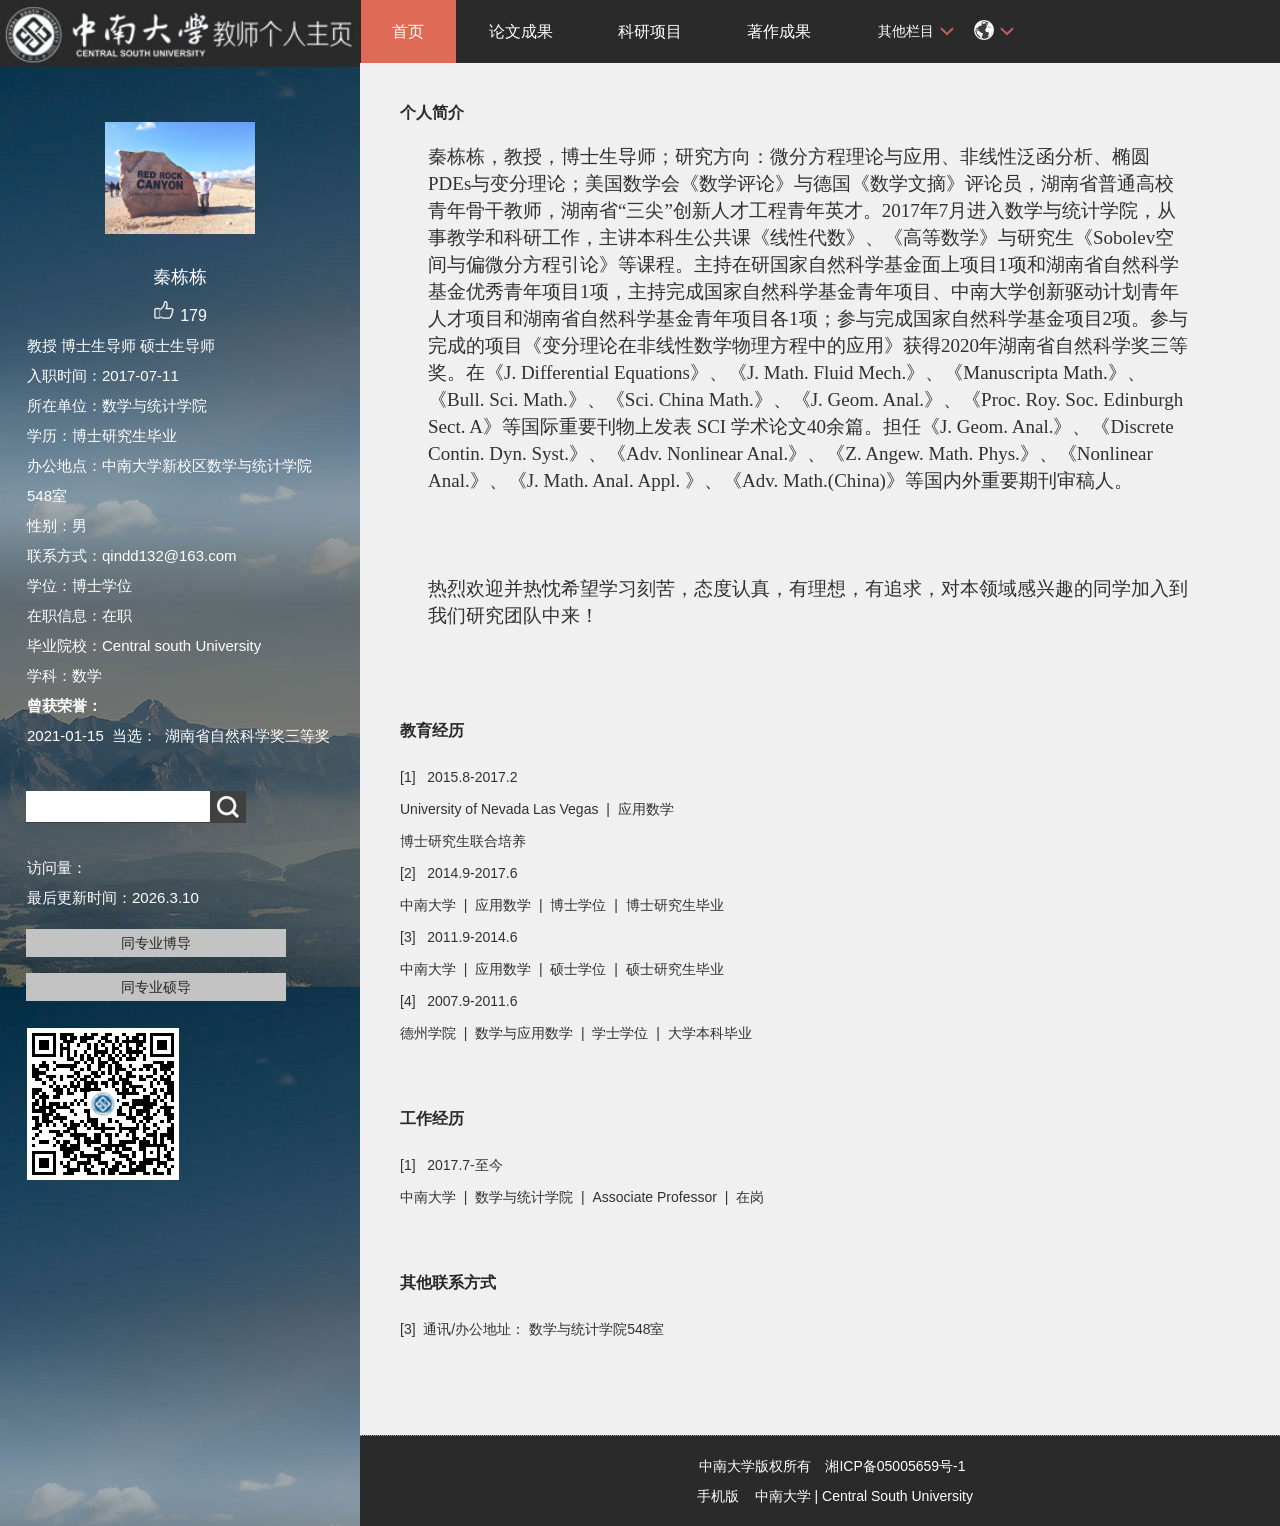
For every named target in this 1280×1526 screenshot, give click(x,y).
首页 (408, 31)
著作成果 (779, 31)
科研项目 (650, 31)
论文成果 (521, 31)
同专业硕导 (156, 987)
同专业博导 (156, 943)
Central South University (897, 1496)
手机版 (718, 1496)
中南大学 (783, 1496)
